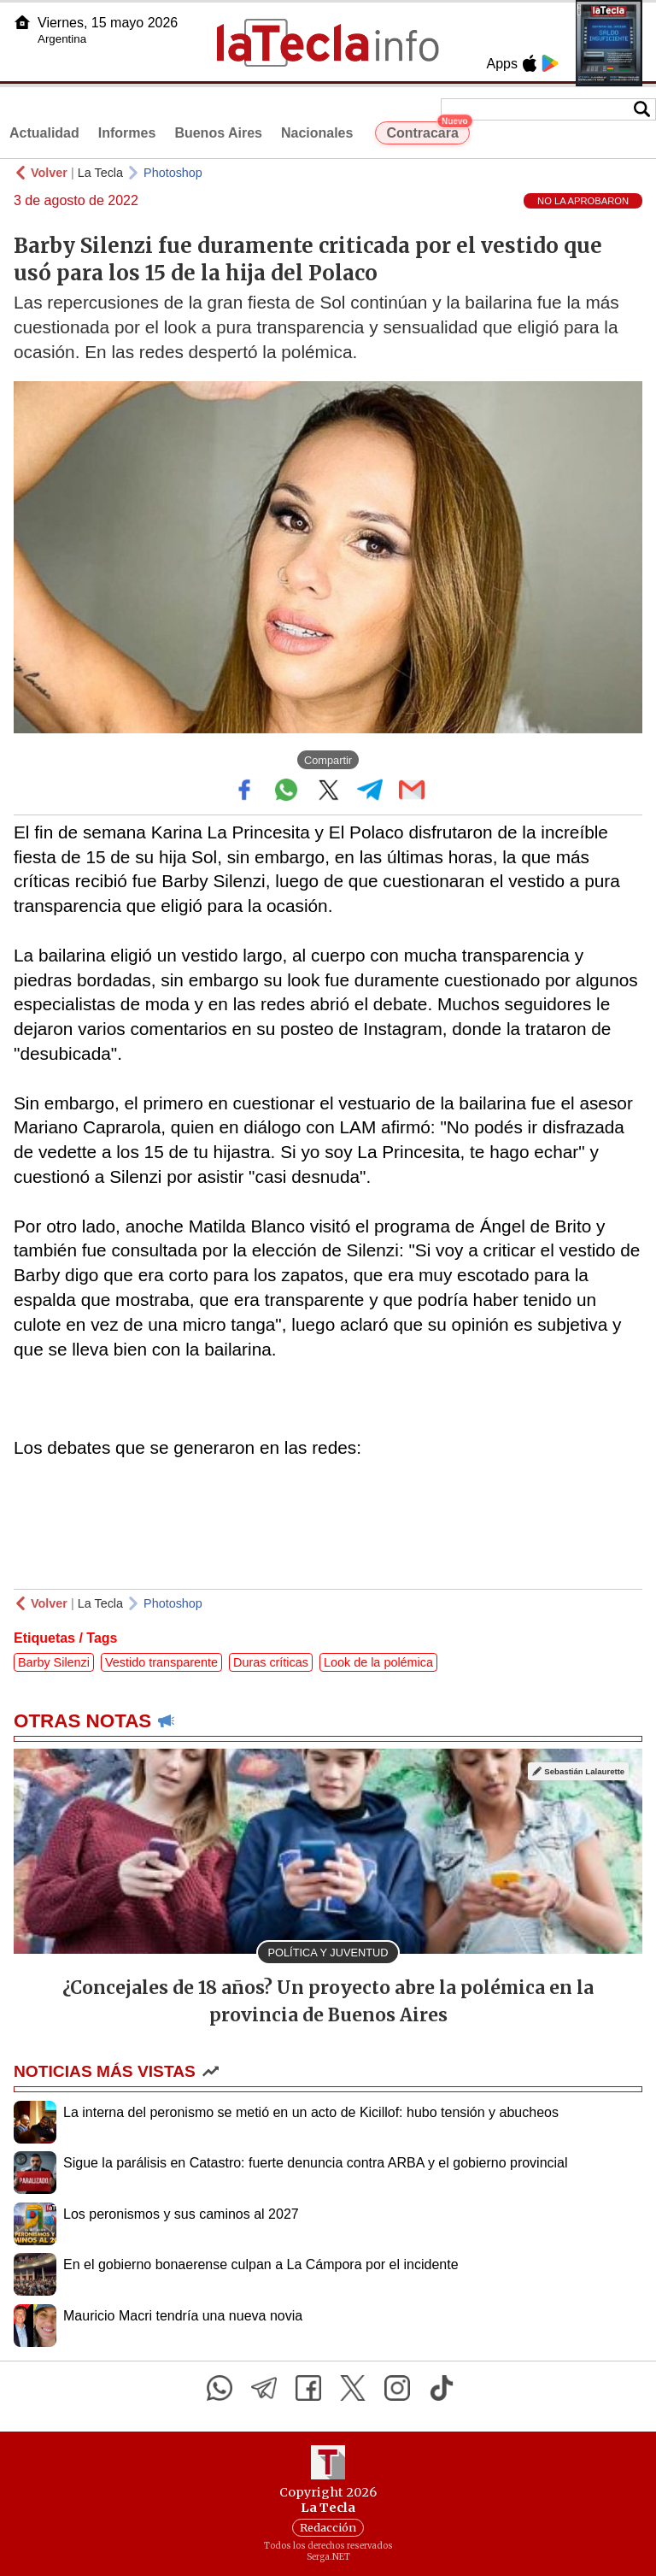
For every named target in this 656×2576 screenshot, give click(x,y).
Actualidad (44, 133)
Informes (127, 133)
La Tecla (100, 172)
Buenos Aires (218, 133)
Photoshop (173, 172)
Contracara (427, 130)
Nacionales (317, 133)
